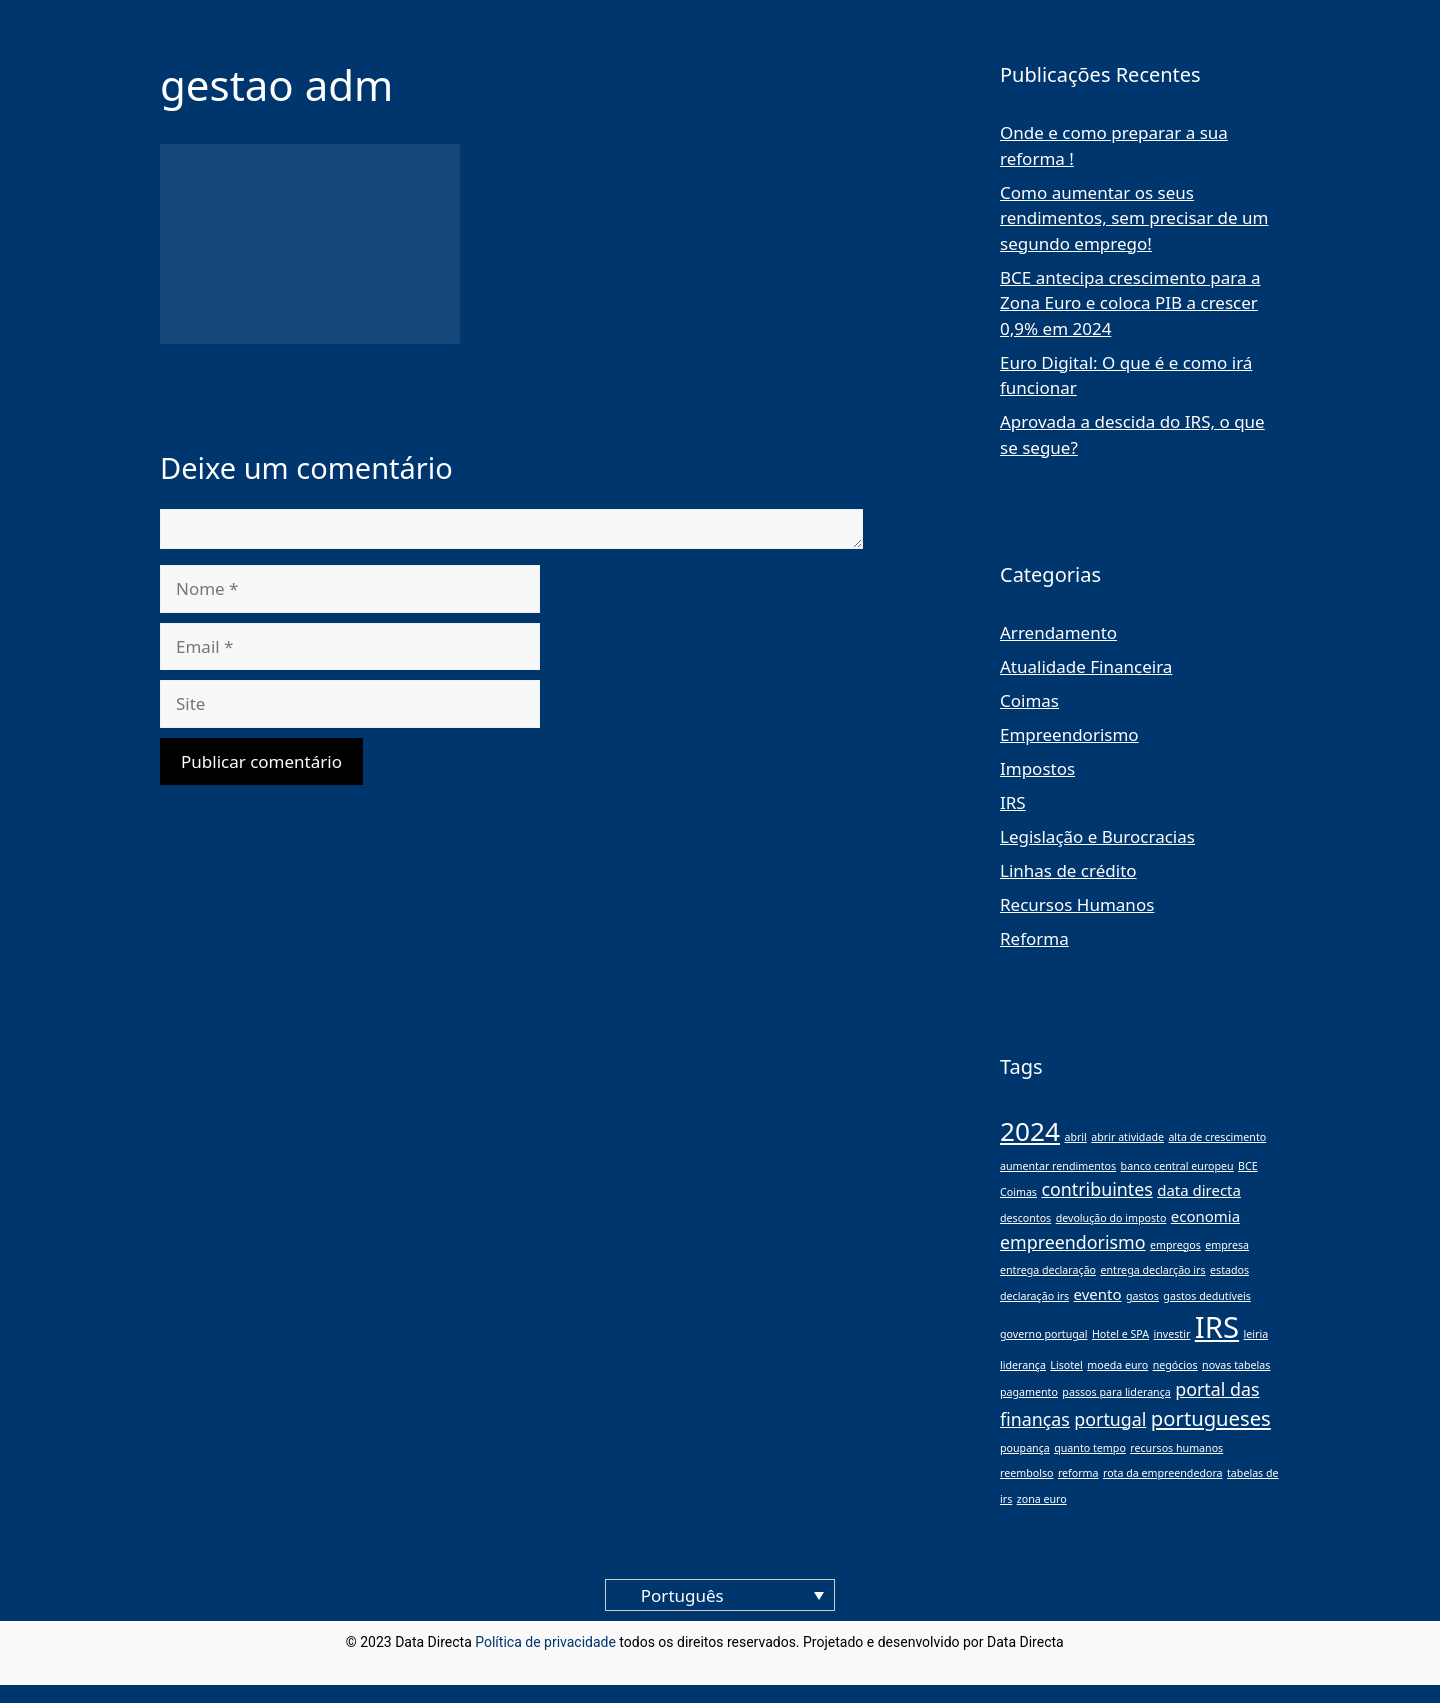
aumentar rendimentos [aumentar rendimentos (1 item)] (1058, 1166)
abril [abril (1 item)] (1075, 1137)
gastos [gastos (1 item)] (1142, 1296)
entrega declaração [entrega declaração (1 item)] (1048, 1270)
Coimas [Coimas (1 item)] (1018, 1192)
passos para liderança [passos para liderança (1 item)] (1116, 1392)
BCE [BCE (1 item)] (1248, 1166)
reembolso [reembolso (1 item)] (1026, 1473)
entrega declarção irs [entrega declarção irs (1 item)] (1152, 1270)
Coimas (1029, 700)
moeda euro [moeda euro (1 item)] (1117, 1365)
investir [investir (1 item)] (1171, 1334)
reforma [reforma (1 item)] (1078, 1473)
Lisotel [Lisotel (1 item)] (1066, 1365)
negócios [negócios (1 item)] (1175, 1365)
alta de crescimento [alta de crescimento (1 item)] (1217, 1137)
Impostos (1037, 768)
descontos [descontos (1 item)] (1025, 1218)
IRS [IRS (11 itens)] (1217, 1327)
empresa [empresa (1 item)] (1227, 1245)
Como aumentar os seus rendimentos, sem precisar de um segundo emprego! (1134, 218)
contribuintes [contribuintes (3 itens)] (1096, 1189)
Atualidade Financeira (1086, 666)
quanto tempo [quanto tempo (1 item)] (1090, 1448)
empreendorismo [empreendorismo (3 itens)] (1073, 1242)
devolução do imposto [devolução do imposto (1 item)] (1111, 1218)
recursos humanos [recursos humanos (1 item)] (1176, 1448)
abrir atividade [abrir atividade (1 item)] (1127, 1137)
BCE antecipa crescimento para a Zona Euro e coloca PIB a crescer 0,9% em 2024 (1130, 303)
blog (1080, 1642)
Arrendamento (1058, 632)
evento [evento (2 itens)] (1098, 1294)
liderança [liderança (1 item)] (1023, 1365)
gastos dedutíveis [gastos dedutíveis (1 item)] (1206, 1296)
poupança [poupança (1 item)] (1025, 1448)
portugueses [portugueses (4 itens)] (1211, 1418)
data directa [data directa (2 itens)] (1199, 1190)
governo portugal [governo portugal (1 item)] (1044, 1334)
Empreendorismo (1069, 734)
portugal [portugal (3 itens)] (1110, 1419)
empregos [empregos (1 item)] (1175, 1245)
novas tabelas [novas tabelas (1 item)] (1236, 1365)
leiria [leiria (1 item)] (1255, 1334)
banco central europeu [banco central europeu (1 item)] (1177, 1166)
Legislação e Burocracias (1097, 836)
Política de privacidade (545, 1642)
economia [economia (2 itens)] (1205, 1216)
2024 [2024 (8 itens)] (1030, 1131)
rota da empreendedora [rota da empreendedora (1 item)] (1163, 1473)
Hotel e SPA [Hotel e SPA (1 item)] (1120, 1334)
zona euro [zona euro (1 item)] (1042, 1499)
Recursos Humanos (1077, 904)
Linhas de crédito (1068, 870)
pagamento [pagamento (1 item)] (1029, 1392)
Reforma (1034, 938)
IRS (1013, 802)
